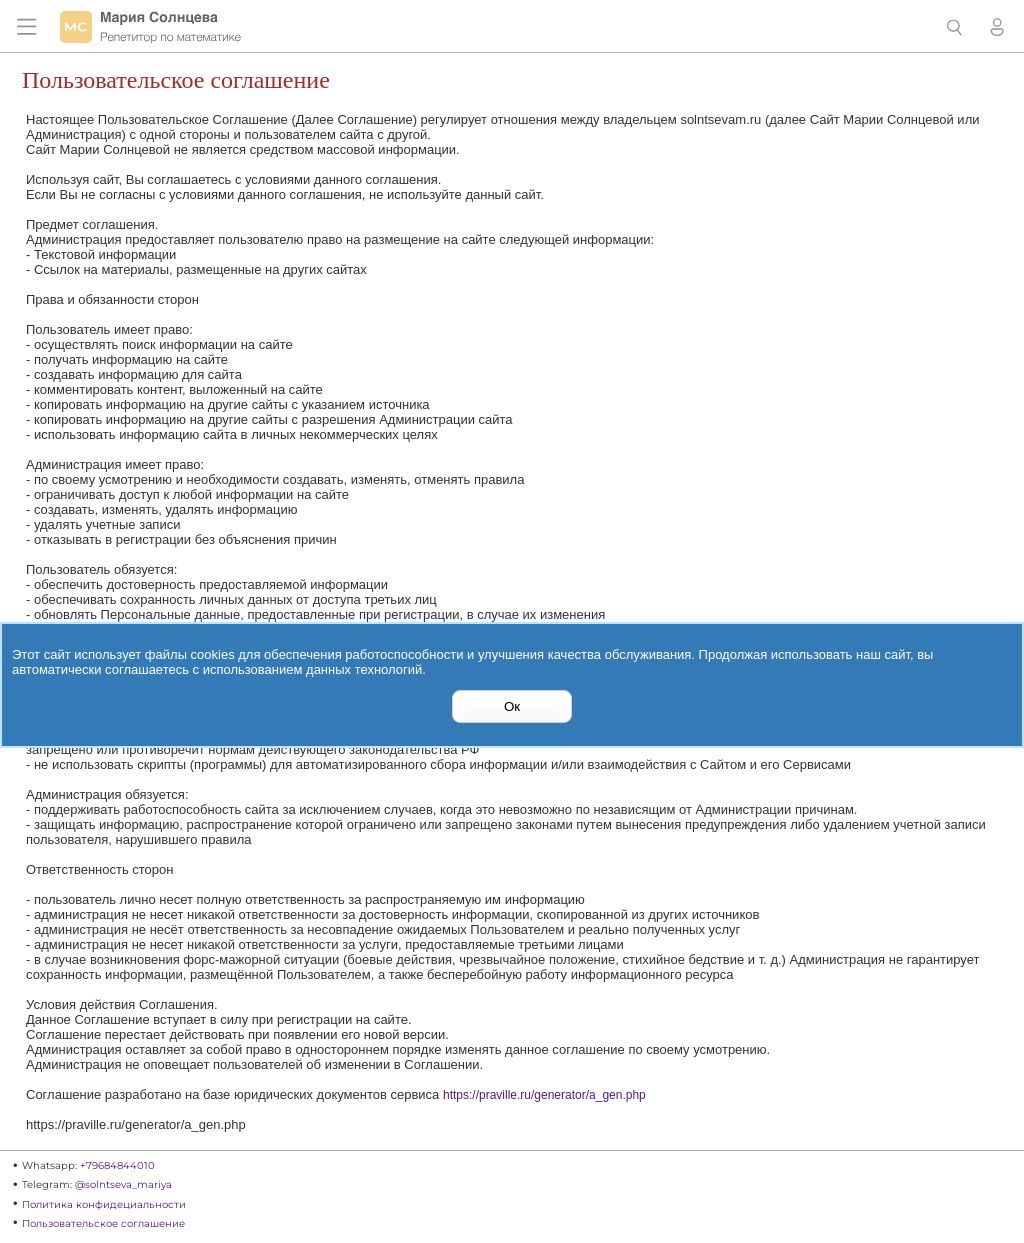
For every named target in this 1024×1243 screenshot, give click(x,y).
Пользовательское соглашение (103, 1223)
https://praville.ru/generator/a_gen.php (544, 1095)
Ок (512, 706)
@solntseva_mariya (123, 1184)
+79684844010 (117, 1165)
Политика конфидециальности (104, 1204)
